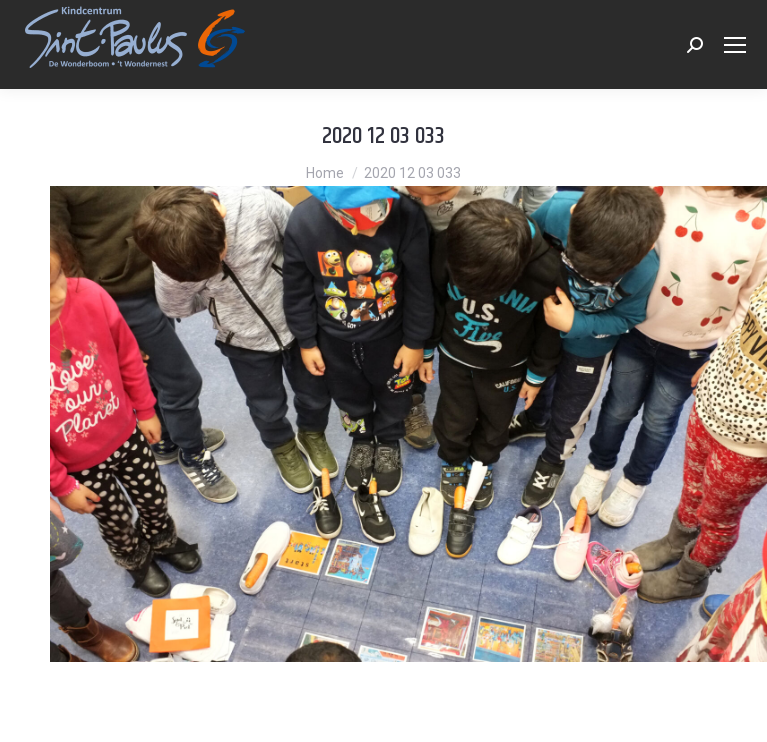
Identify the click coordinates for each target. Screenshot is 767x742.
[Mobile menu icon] (735, 45)
